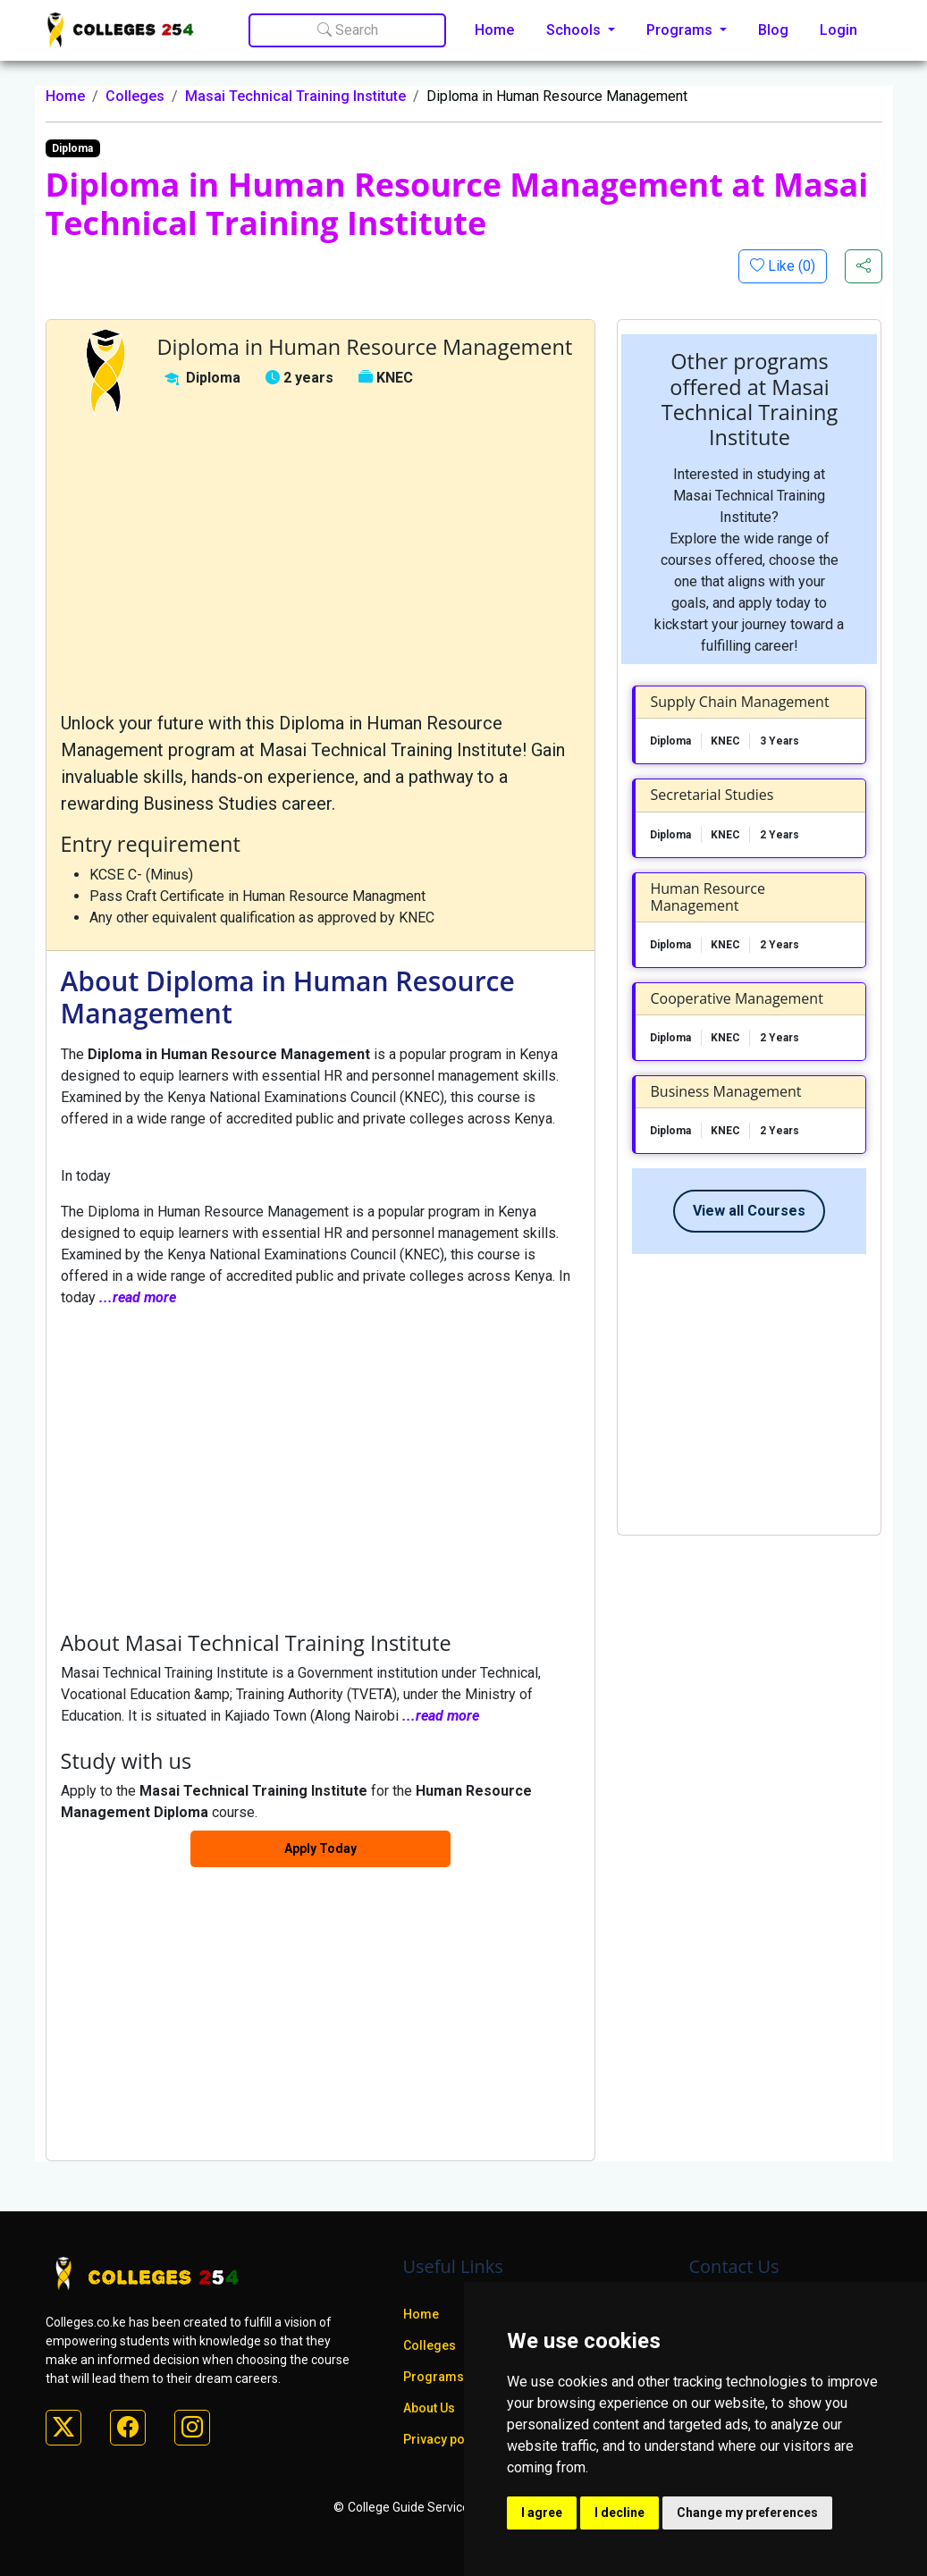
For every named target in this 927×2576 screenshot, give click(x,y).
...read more (137, 1297)
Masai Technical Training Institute (295, 96)
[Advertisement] (321, 563)
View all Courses (749, 1210)
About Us (429, 2408)
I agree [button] (541, 2512)
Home (494, 29)
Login (838, 29)
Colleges (134, 96)
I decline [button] (619, 2512)
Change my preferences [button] (747, 2512)
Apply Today (320, 1848)
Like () (789, 265)
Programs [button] (681, 29)
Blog (773, 29)
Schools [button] (575, 29)
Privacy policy (444, 2439)
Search (347, 29)
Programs (433, 2377)
